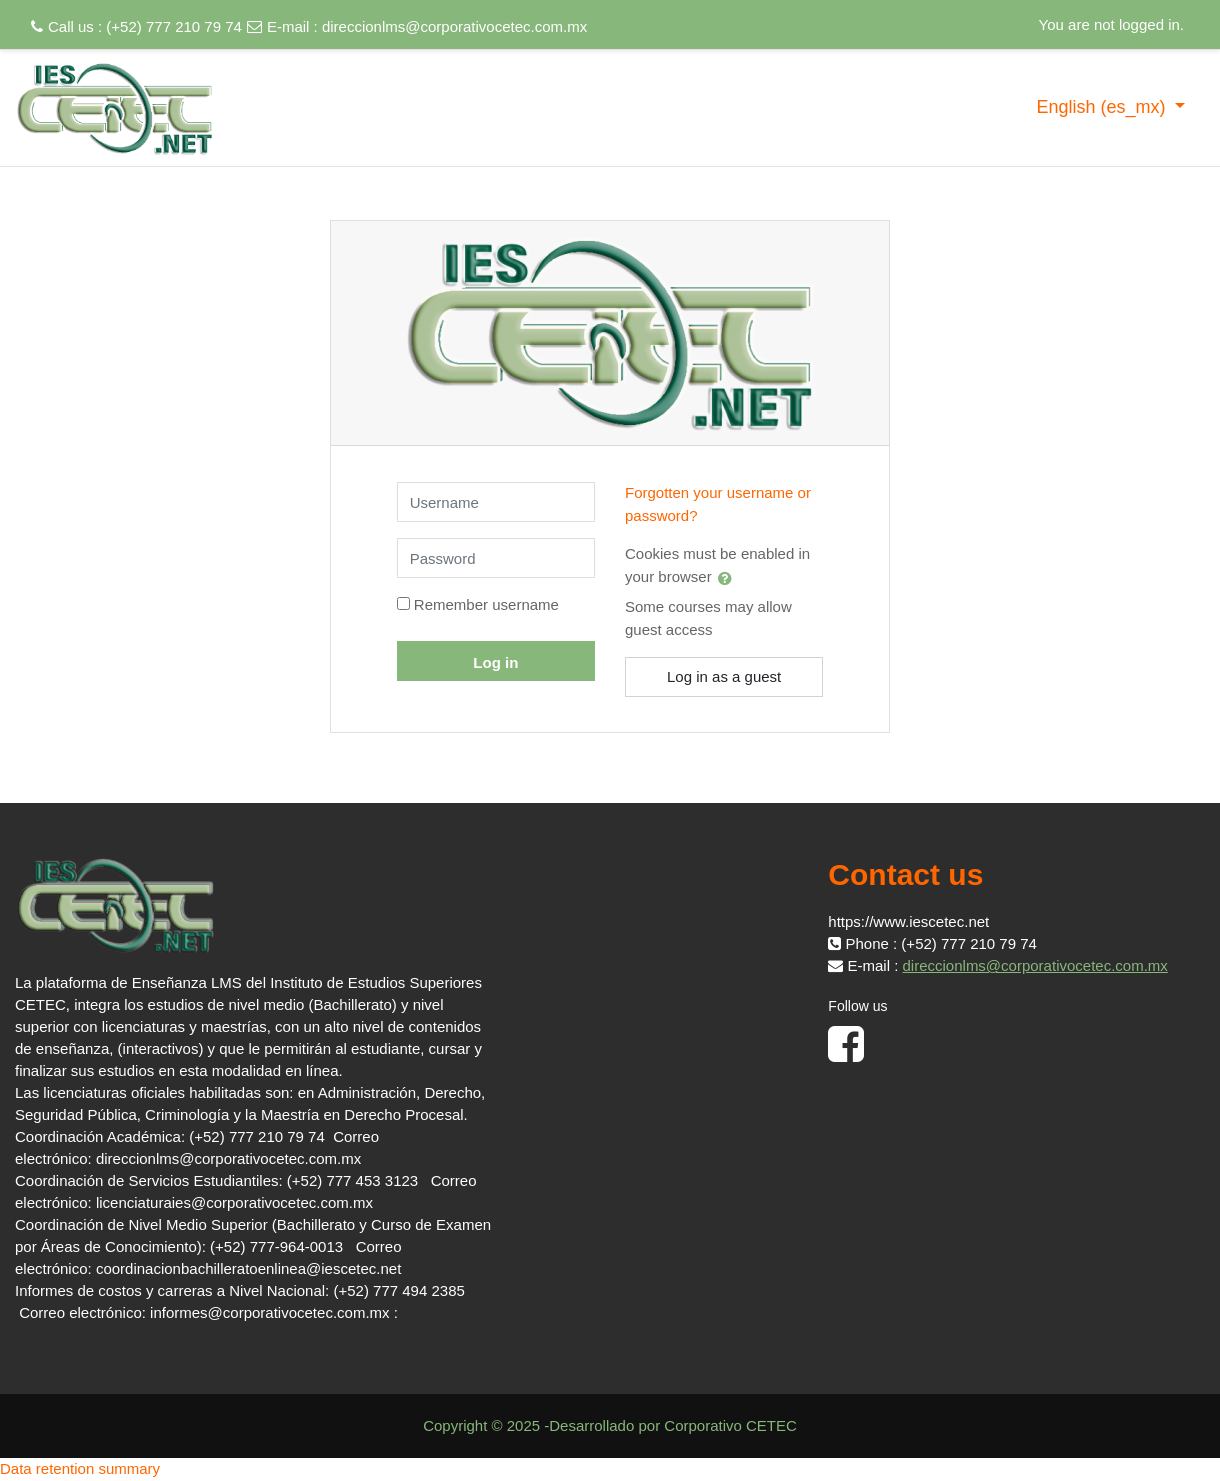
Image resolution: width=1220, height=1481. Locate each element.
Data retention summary (80, 1468)
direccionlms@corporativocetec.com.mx (454, 26)
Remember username (486, 604)
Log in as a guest (724, 676)
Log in (495, 662)
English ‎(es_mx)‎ (1103, 107)
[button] (729, 578)
